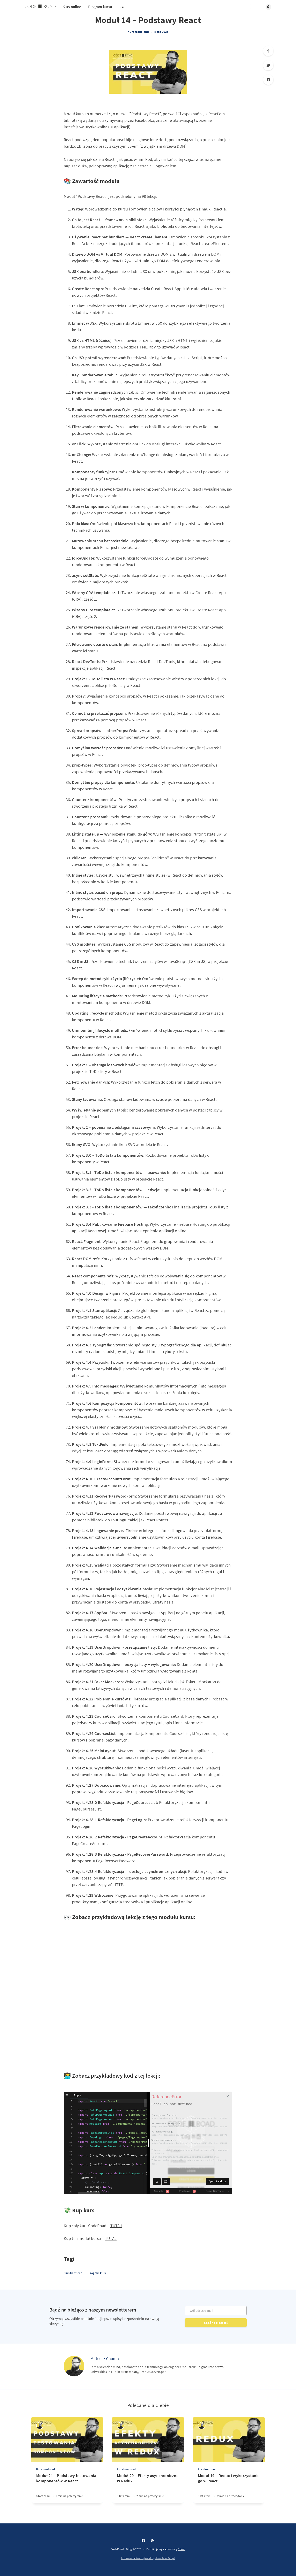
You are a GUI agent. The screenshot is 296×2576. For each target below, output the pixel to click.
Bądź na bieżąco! (216, 2323)
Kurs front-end (138, 31)
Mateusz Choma (104, 2358)
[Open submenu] (122, 7)
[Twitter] (268, 65)
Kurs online (72, 6)
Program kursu (100, 6)
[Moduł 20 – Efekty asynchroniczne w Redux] (148, 2488)
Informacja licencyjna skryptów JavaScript (148, 2558)
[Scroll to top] (268, 51)
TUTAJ (116, 2225)
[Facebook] (268, 80)
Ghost (181, 2549)
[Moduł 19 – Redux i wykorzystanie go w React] (229, 2488)
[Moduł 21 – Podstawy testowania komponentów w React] (67, 2488)
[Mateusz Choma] (74, 2366)
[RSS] (152, 2541)
